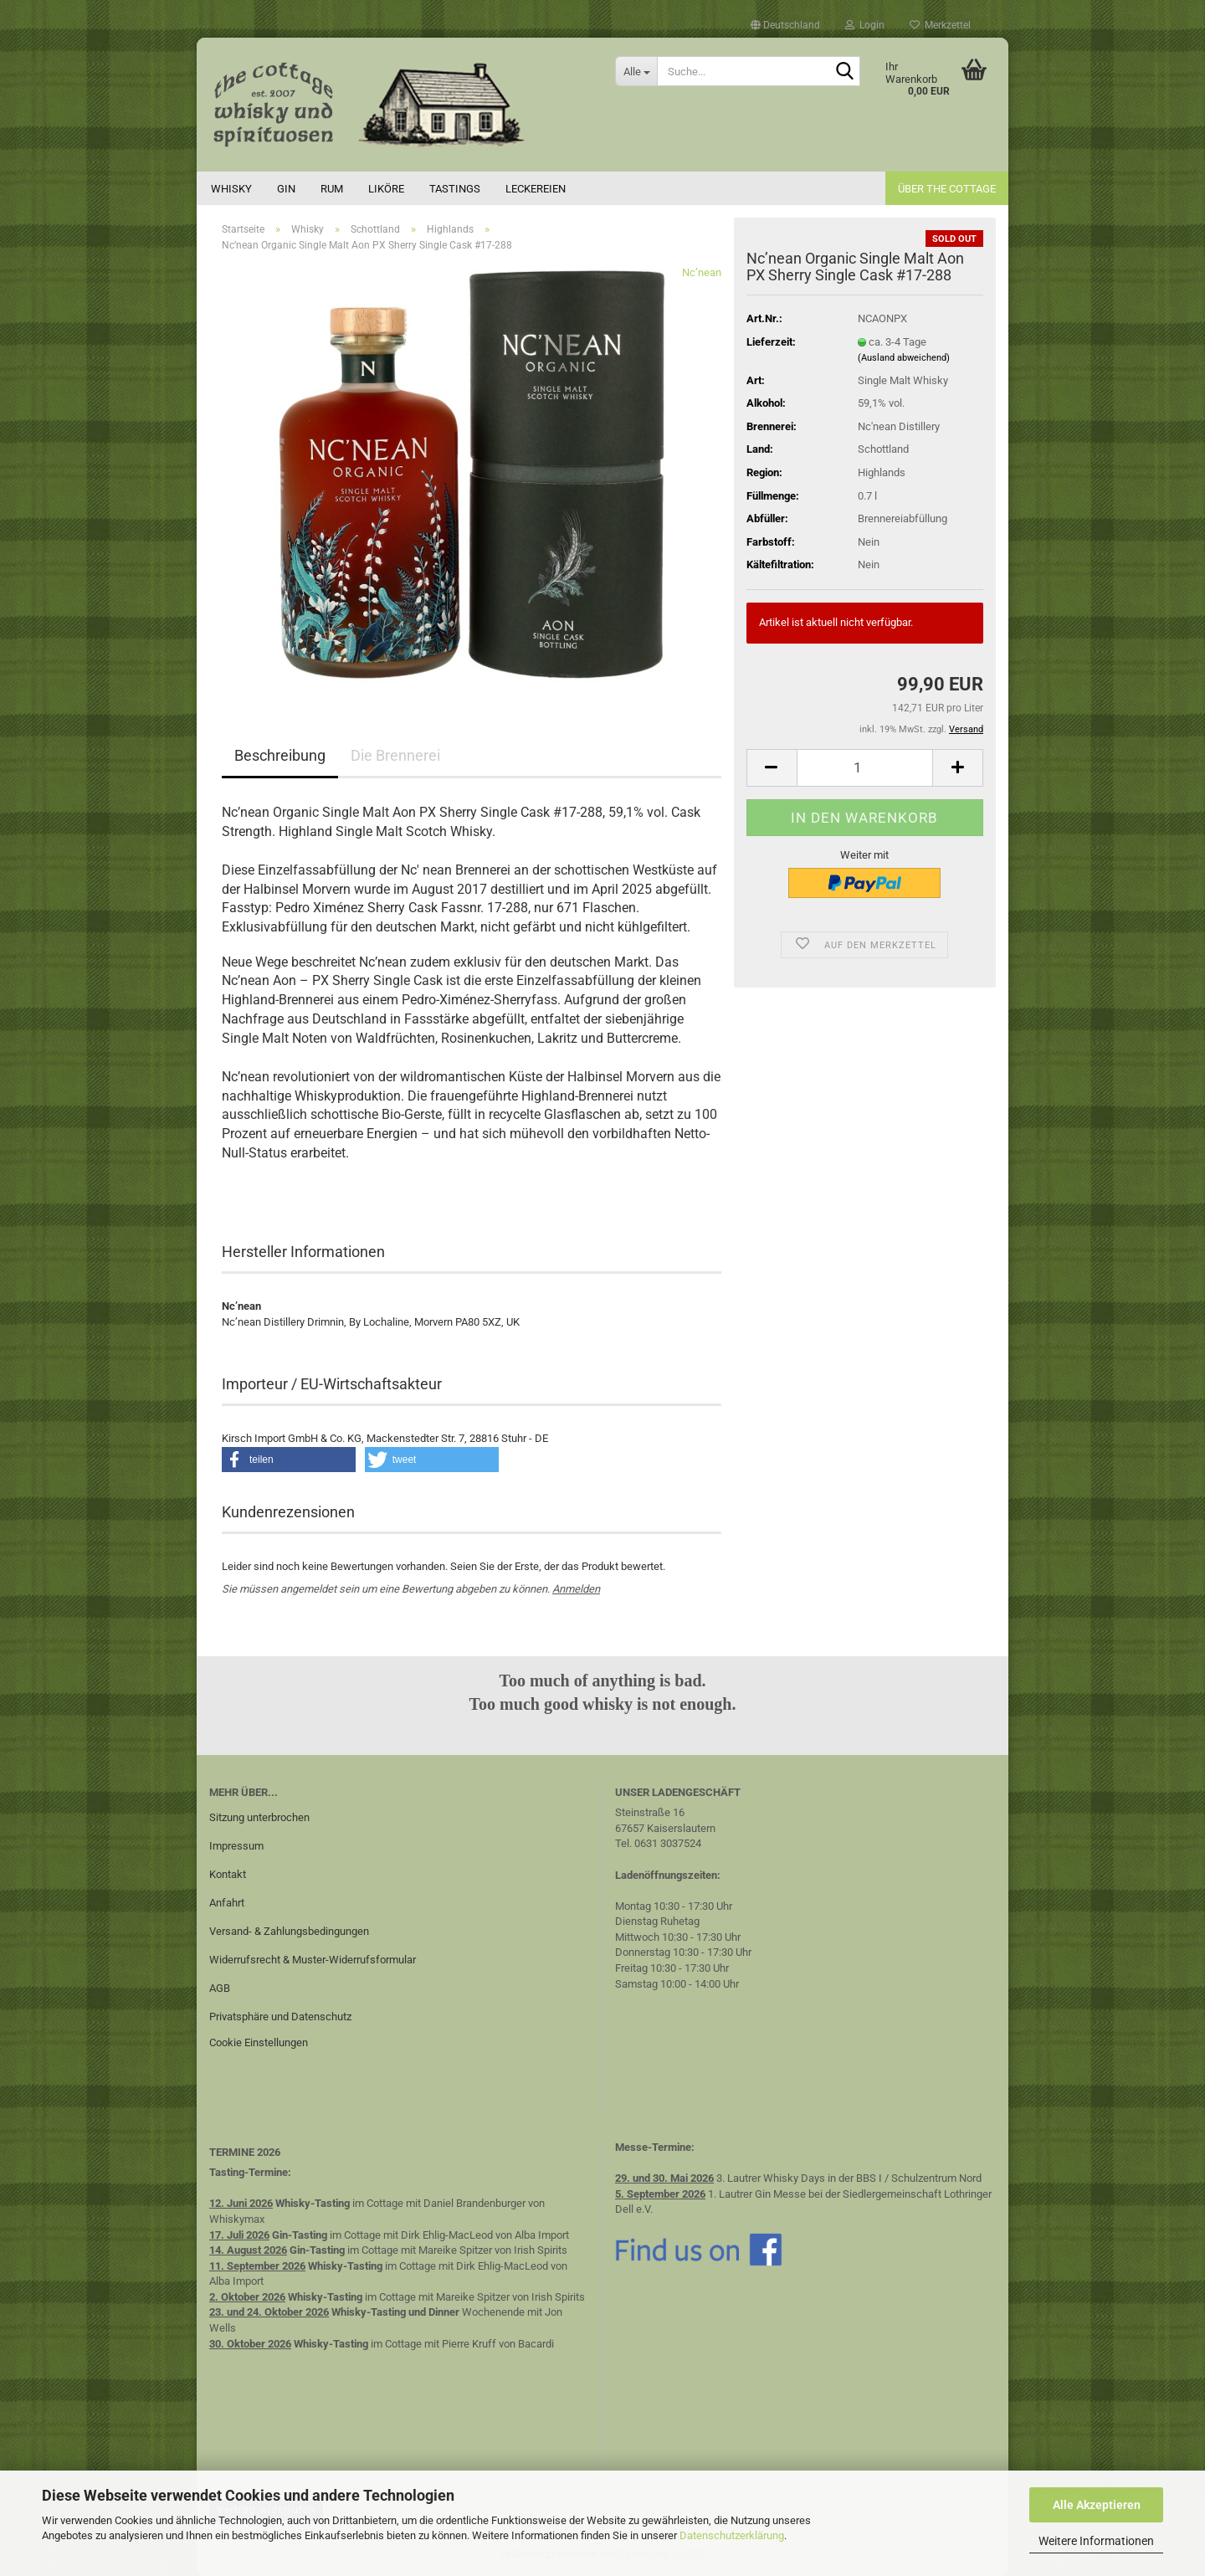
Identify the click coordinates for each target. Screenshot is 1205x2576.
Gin (286, 188)
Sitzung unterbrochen (259, 1817)
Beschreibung (280, 755)
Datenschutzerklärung (731, 2535)
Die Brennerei (395, 755)
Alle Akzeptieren (1097, 2505)
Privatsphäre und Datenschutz (280, 2016)
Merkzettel (940, 25)
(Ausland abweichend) (904, 357)
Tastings (454, 188)
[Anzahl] (865, 768)
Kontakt (227, 1874)
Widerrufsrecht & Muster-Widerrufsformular (312, 1959)
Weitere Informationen (1096, 2541)
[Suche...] (636, 71)
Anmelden (576, 1589)
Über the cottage (947, 188)
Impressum (236, 1846)
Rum (331, 188)
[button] (785, 25)
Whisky (231, 188)
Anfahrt (226, 1902)
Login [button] (865, 25)
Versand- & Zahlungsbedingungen (289, 1931)
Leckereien (535, 188)
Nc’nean (701, 272)
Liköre (386, 188)
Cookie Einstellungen (258, 2042)
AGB (219, 1988)
